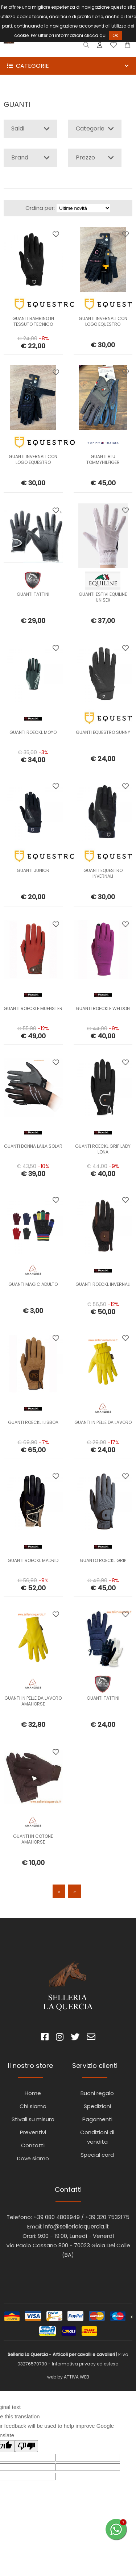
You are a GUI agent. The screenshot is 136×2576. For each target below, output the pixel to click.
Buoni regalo (97, 2093)
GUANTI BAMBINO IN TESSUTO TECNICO (33, 321)
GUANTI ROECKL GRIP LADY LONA (103, 1149)
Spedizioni (97, 2106)
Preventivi (33, 2132)
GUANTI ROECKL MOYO (33, 732)
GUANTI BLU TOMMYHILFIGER (103, 459)
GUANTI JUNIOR (33, 870)
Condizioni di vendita (97, 2136)
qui (103, 35)
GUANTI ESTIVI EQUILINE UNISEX (103, 597)
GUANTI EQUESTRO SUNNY (103, 732)
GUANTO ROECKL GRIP (103, 1560)
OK (115, 35)
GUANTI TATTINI (33, 594)
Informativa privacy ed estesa (85, 2364)
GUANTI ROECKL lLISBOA (33, 1422)
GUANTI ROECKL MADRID (33, 1560)
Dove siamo (33, 2158)
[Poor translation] (26, 2446)
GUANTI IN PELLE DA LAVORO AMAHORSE (33, 1701)
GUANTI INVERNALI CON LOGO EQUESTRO (103, 321)
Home (33, 2093)
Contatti (33, 2145)
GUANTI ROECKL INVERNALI (103, 1284)
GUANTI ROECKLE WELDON (103, 1008)
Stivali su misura (33, 2119)
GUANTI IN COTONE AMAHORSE (33, 1839)
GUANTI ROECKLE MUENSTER (33, 1008)
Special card (97, 2155)
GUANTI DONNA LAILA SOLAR (33, 1146)
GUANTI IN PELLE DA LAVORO (103, 1422)
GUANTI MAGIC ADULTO (33, 1284)
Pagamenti (97, 2119)
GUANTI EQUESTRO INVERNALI (103, 873)
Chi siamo (33, 2106)
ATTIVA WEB (76, 2377)
